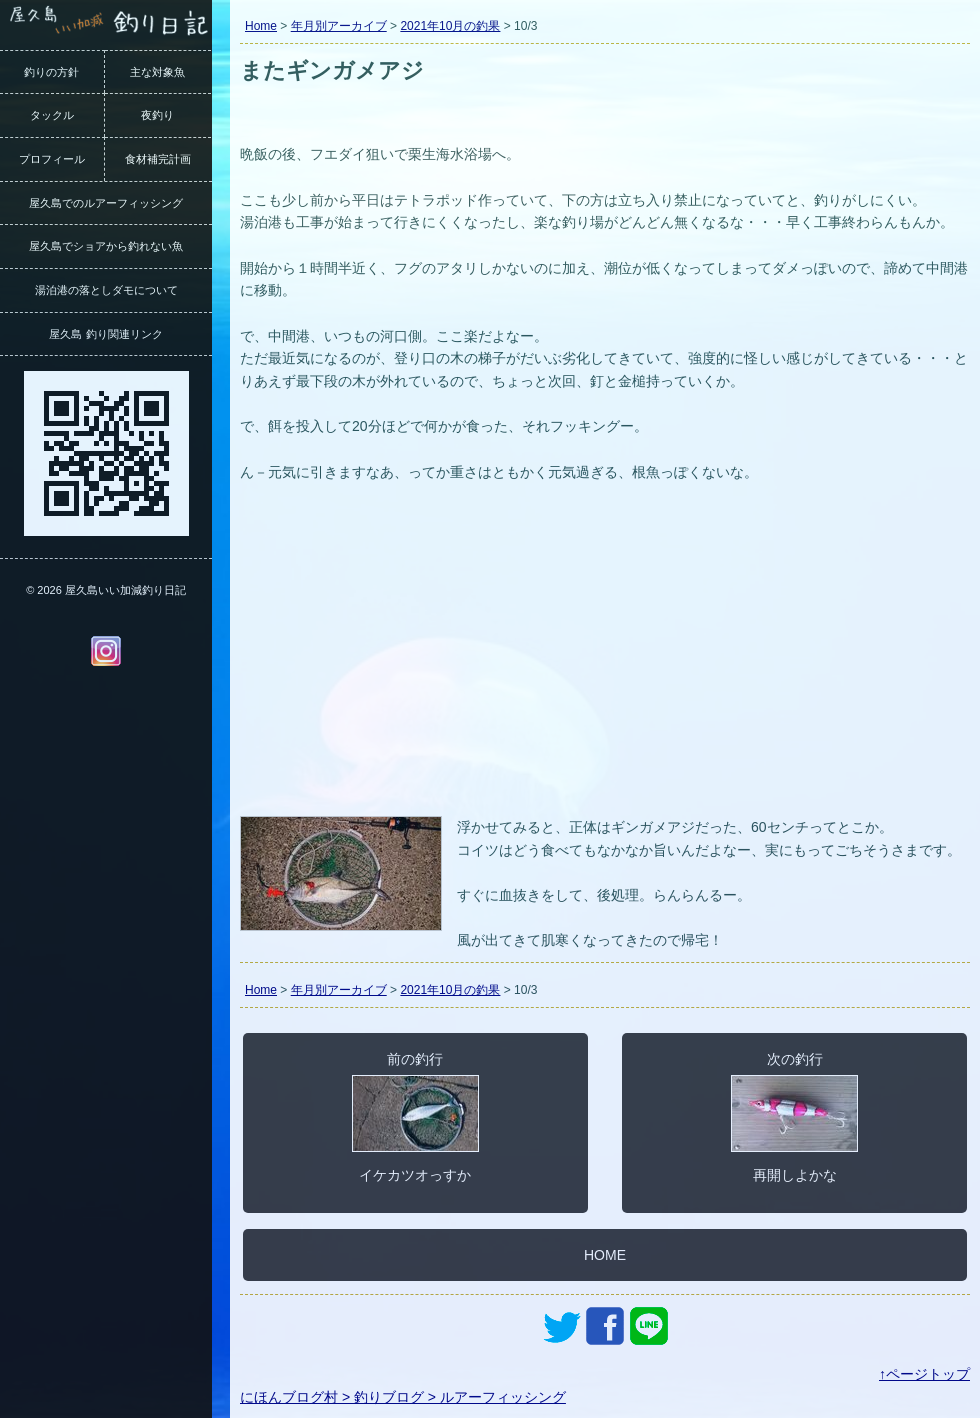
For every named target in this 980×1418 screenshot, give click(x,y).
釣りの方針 (51, 72)
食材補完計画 (158, 159)
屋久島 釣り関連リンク (105, 334)
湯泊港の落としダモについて (106, 290)
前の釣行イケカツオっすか (415, 1117)
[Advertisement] (605, 661)
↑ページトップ (924, 1374)
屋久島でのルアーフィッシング (106, 203)
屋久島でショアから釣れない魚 (106, 246)
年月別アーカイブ (339, 26)
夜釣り (157, 115)
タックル (52, 115)
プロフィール (52, 159)
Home (261, 26)
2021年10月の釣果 (450, 26)
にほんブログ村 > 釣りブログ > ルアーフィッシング (403, 1397)
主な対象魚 (157, 72)
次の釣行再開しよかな (794, 1117)
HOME (605, 1255)
